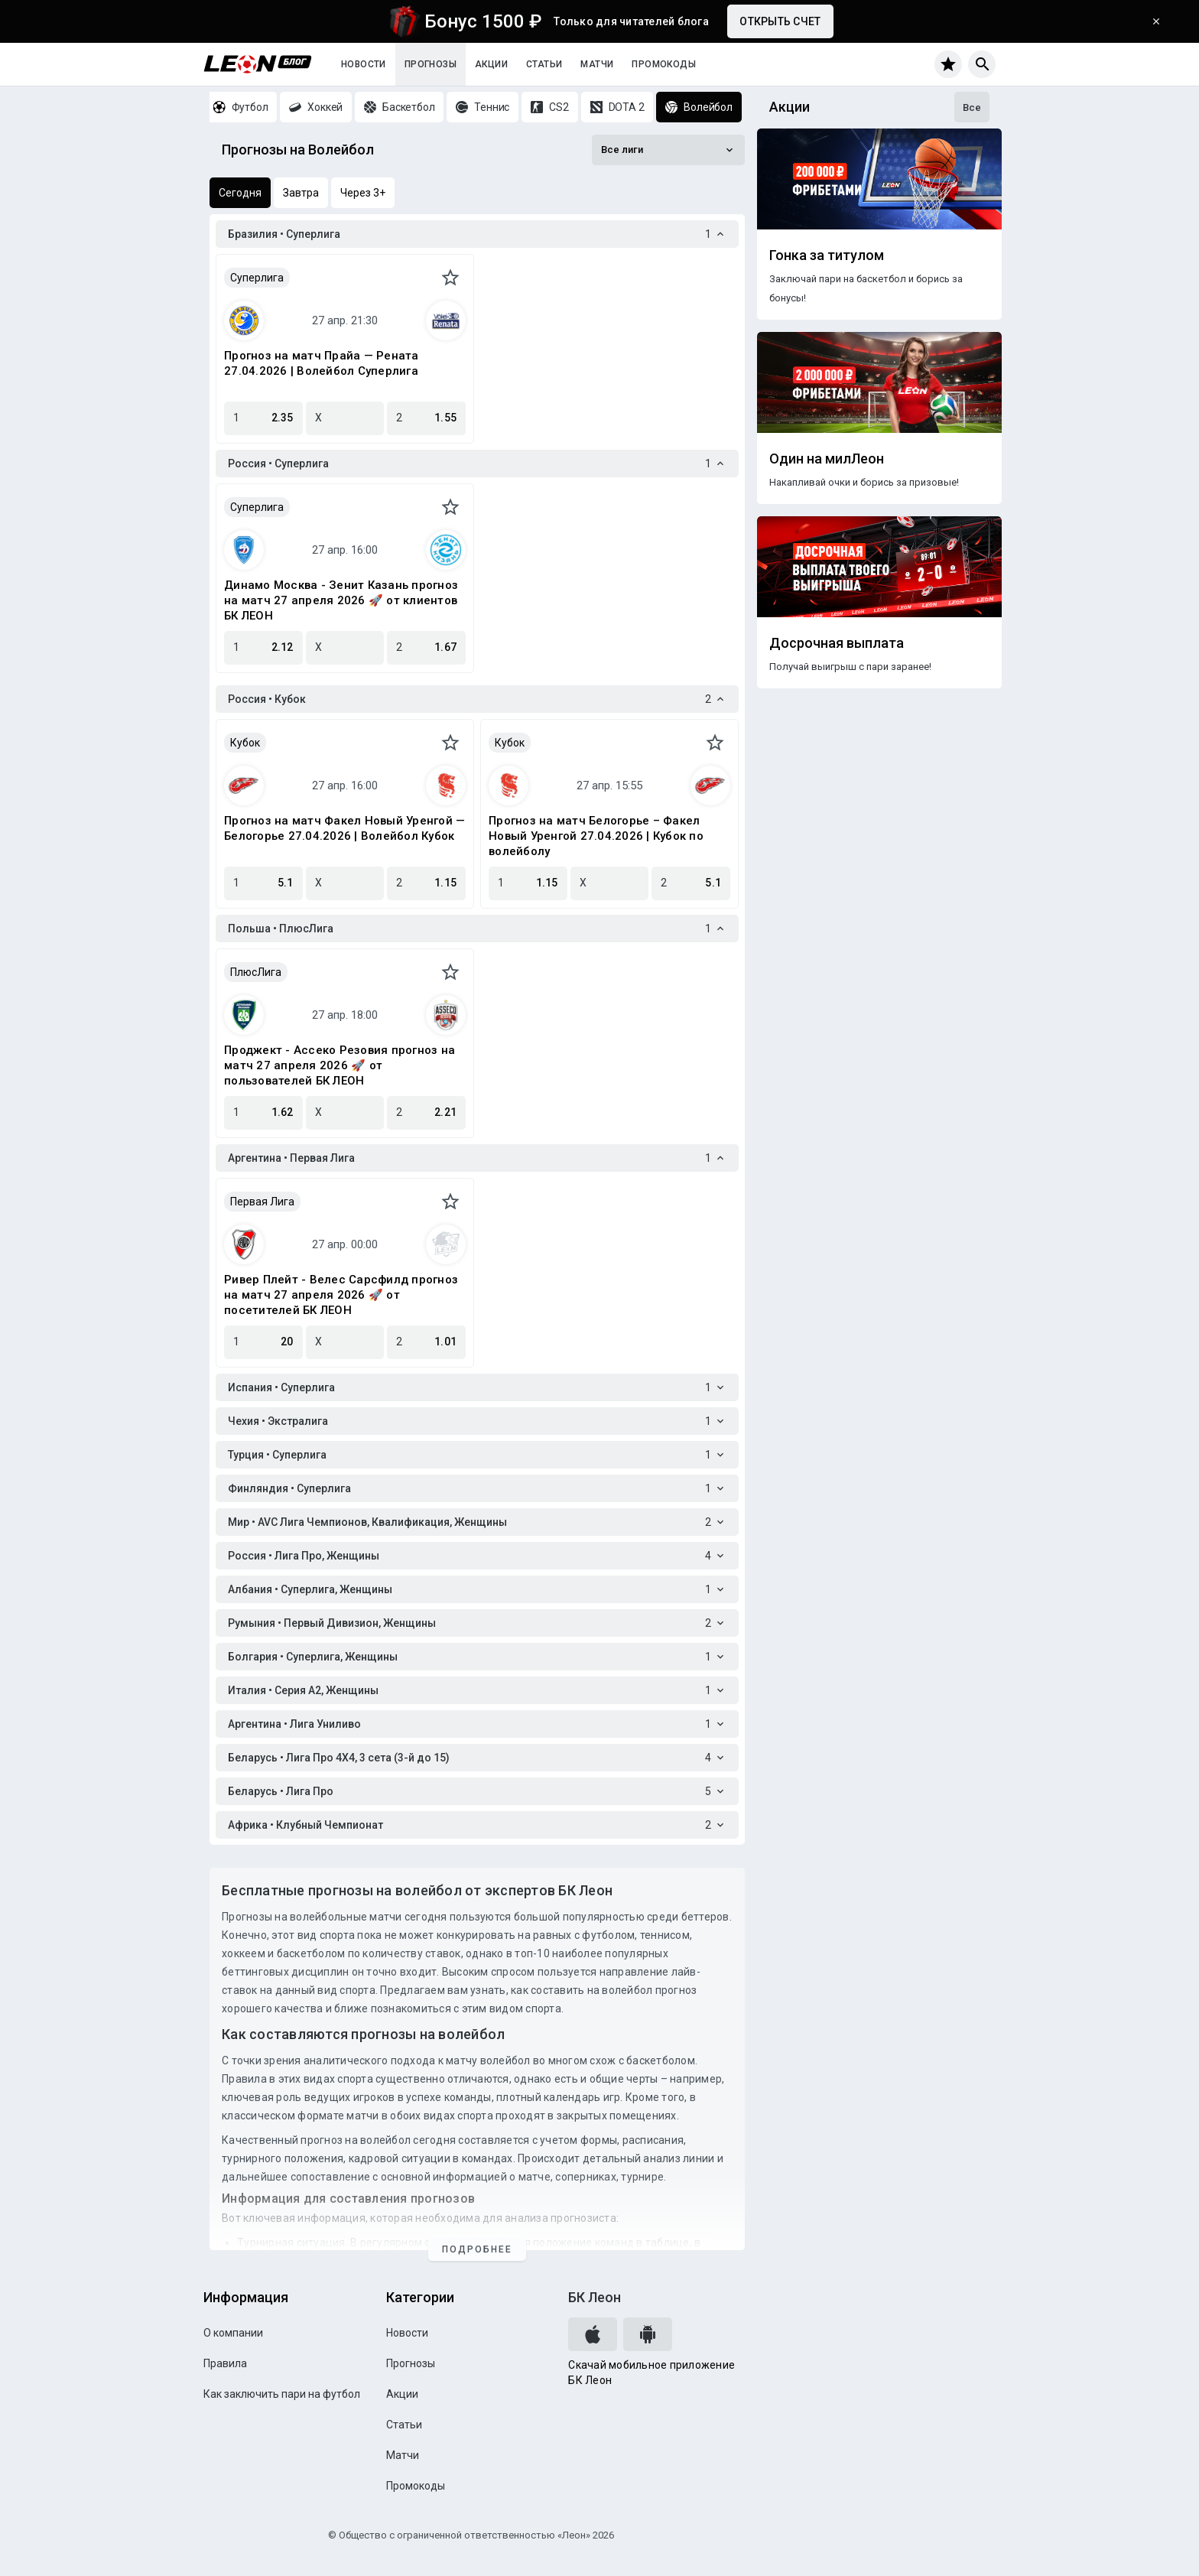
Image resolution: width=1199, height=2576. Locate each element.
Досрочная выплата (836, 643)
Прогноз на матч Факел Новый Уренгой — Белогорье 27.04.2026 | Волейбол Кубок (344, 828)
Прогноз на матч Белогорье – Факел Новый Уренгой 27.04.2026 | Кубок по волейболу (596, 836)
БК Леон (594, 2297)
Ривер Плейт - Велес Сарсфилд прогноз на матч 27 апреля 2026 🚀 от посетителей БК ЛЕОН (341, 1295)
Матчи (596, 64)
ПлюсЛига (255, 972)
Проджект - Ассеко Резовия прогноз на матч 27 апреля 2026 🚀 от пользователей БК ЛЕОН (339, 1065)
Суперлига (257, 278)
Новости (363, 64)
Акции (491, 64)
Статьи (544, 64)
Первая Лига (262, 1201)
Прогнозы (431, 64)
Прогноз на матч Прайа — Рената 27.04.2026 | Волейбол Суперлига (321, 363)
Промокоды (664, 64)
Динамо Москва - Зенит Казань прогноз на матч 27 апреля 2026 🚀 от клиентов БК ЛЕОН (341, 600)
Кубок (245, 743)
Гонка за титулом (826, 255)
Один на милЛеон (826, 459)
